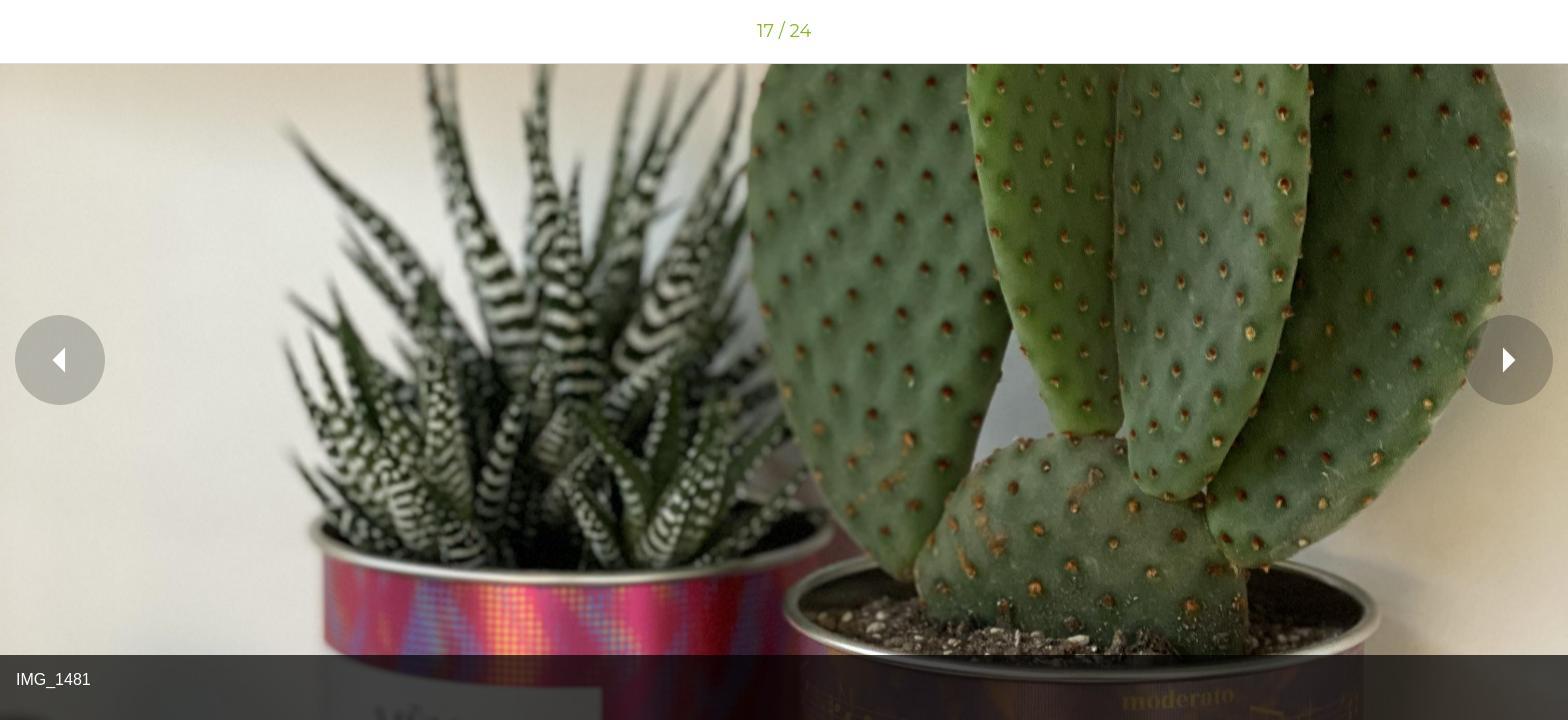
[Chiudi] (40, 32)
